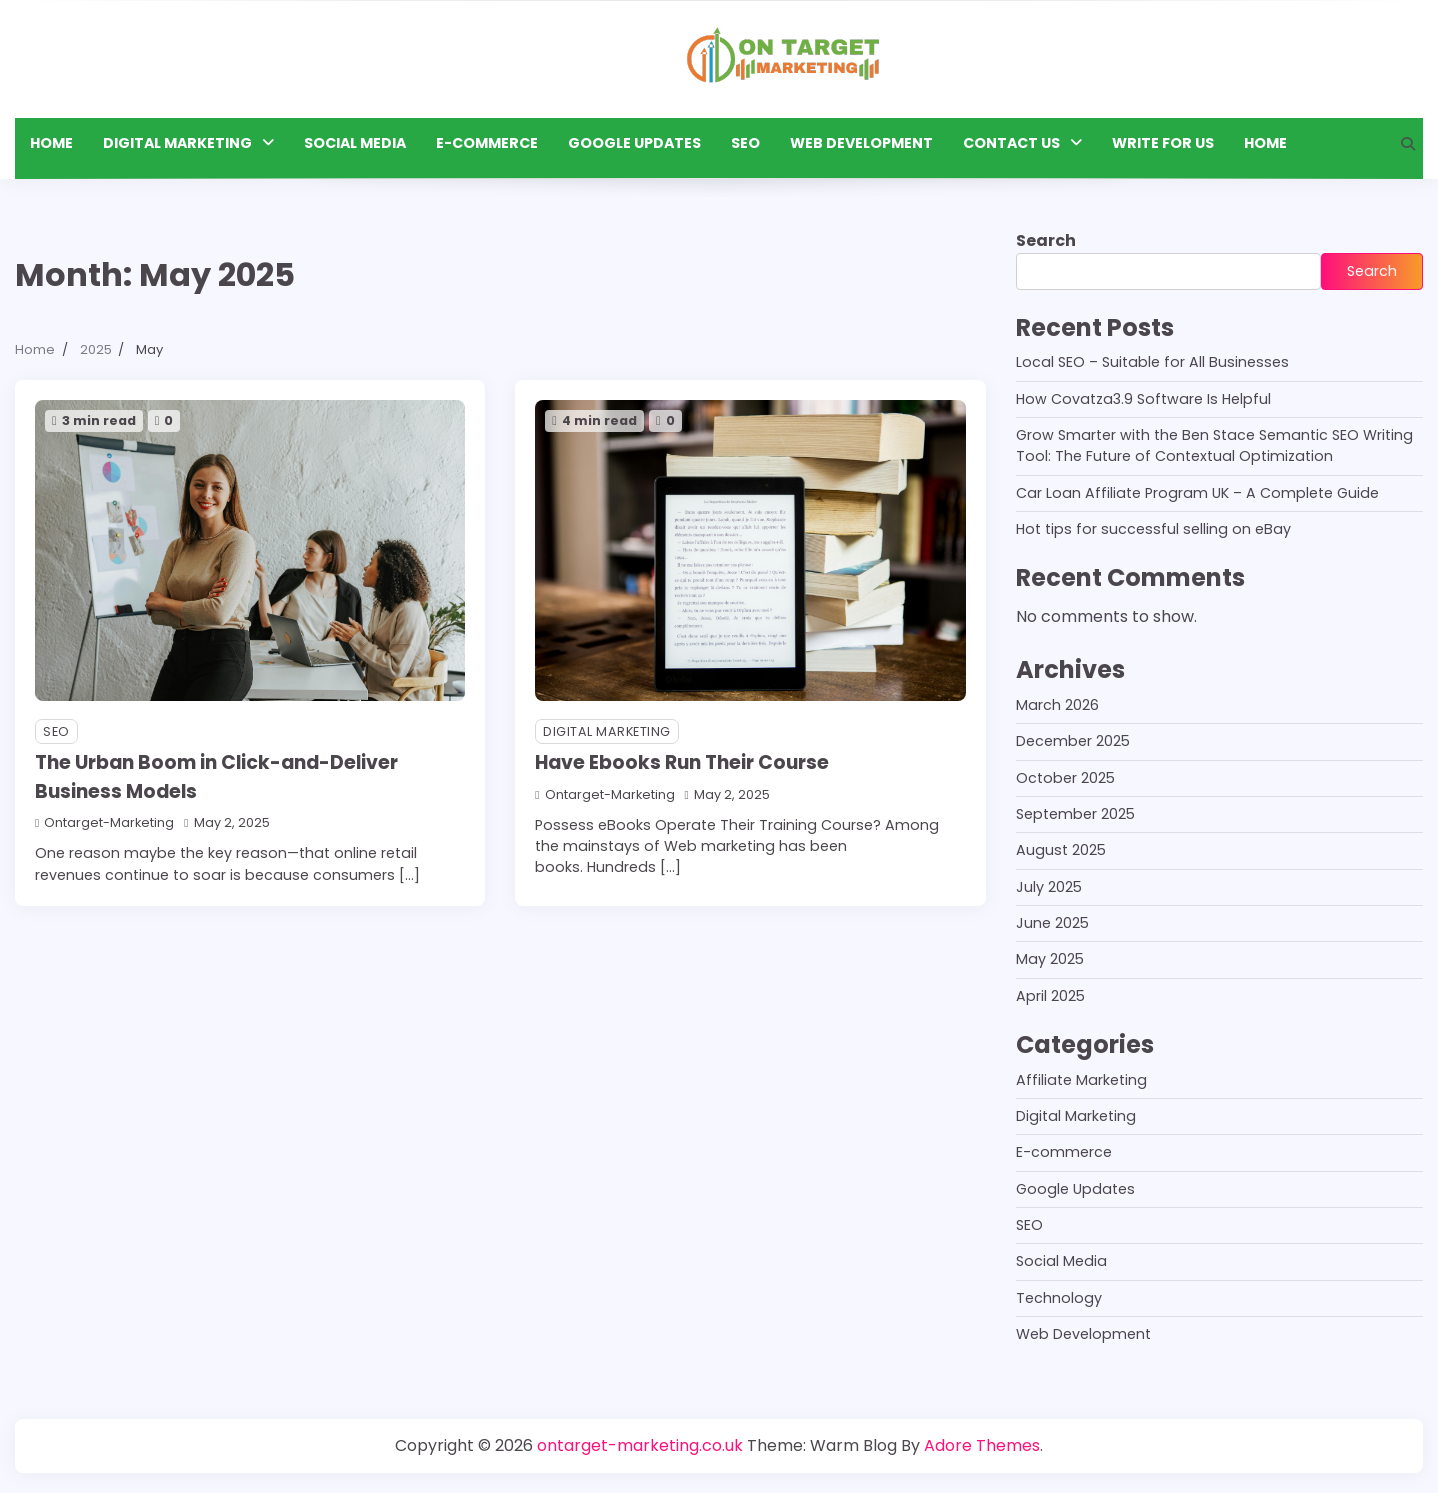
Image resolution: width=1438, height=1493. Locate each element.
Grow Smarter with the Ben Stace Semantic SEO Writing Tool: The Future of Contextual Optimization (1214, 445)
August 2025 (1061, 850)
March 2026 (1057, 705)
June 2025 (1052, 923)
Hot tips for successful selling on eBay (1153, 529)
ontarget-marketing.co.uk (640, 1445)
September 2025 (1075, 814)
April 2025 (1050, 996)
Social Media (355, 143)
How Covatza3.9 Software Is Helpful (1143, 399)
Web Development (861, 143)
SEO (745, 143)
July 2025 (1049, 887)
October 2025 (1065, 778)
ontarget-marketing (104, 822)
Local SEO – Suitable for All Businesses (1152, 362)
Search (1046, 240)
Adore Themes (982, 1445)
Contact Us (1011, 143)
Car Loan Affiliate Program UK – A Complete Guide (1197, 493)
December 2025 (1073, 741)
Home (51, 143)
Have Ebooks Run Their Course (682, 762)
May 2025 (1050, 959)
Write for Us (1163, 143)
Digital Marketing (177, 143)
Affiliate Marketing (1081, 1080)
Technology (1059, 1298)
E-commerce (487, 143)
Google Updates (634, 143)
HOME (1265, 143)
